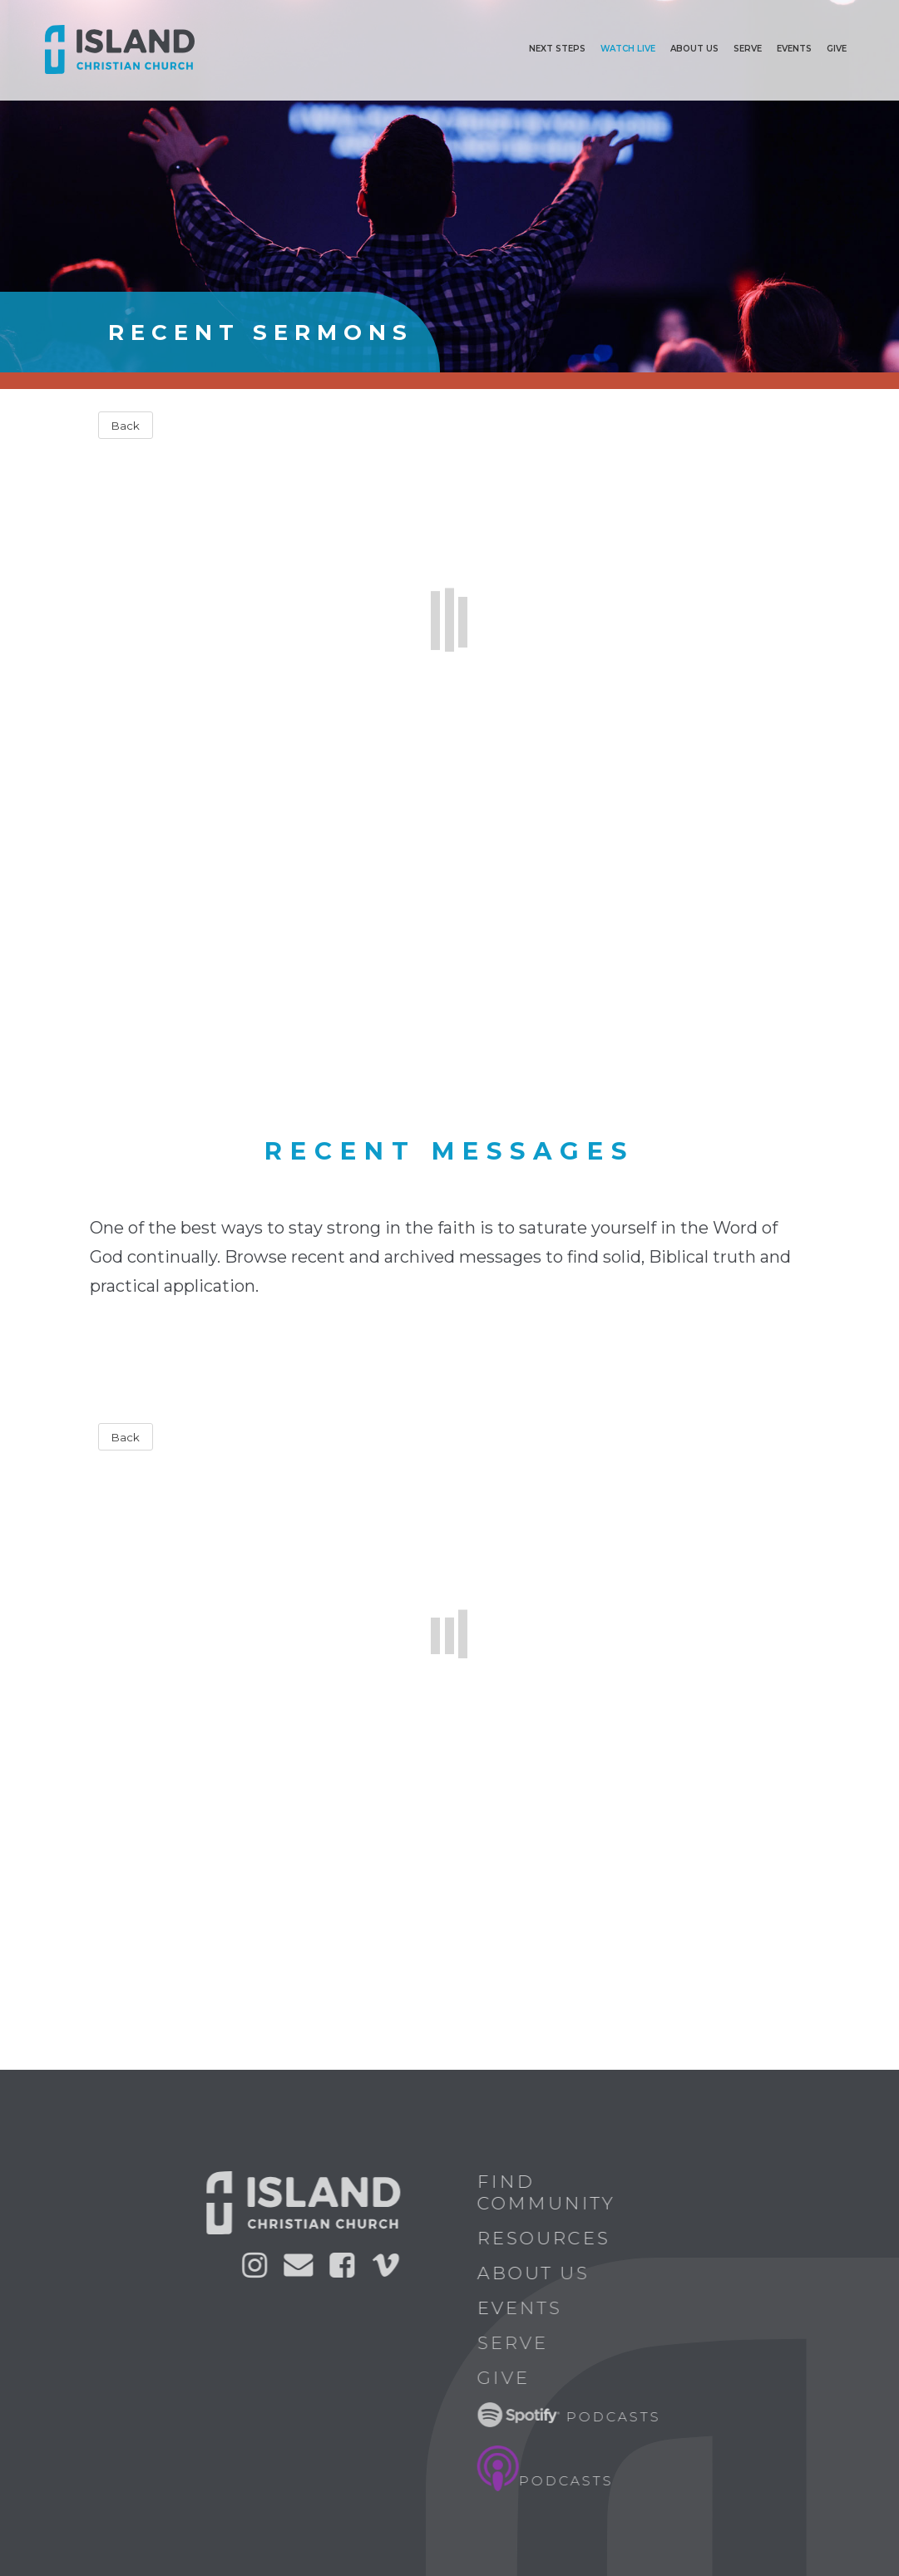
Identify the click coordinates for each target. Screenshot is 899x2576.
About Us (540, 2273)
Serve (748, 48)
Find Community (553, 2192)
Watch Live (627, 48)
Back (125, 425)
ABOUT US (694, 48)
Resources (550, 2238)
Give (837, 48)
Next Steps (557, 48)
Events (794, 48)
